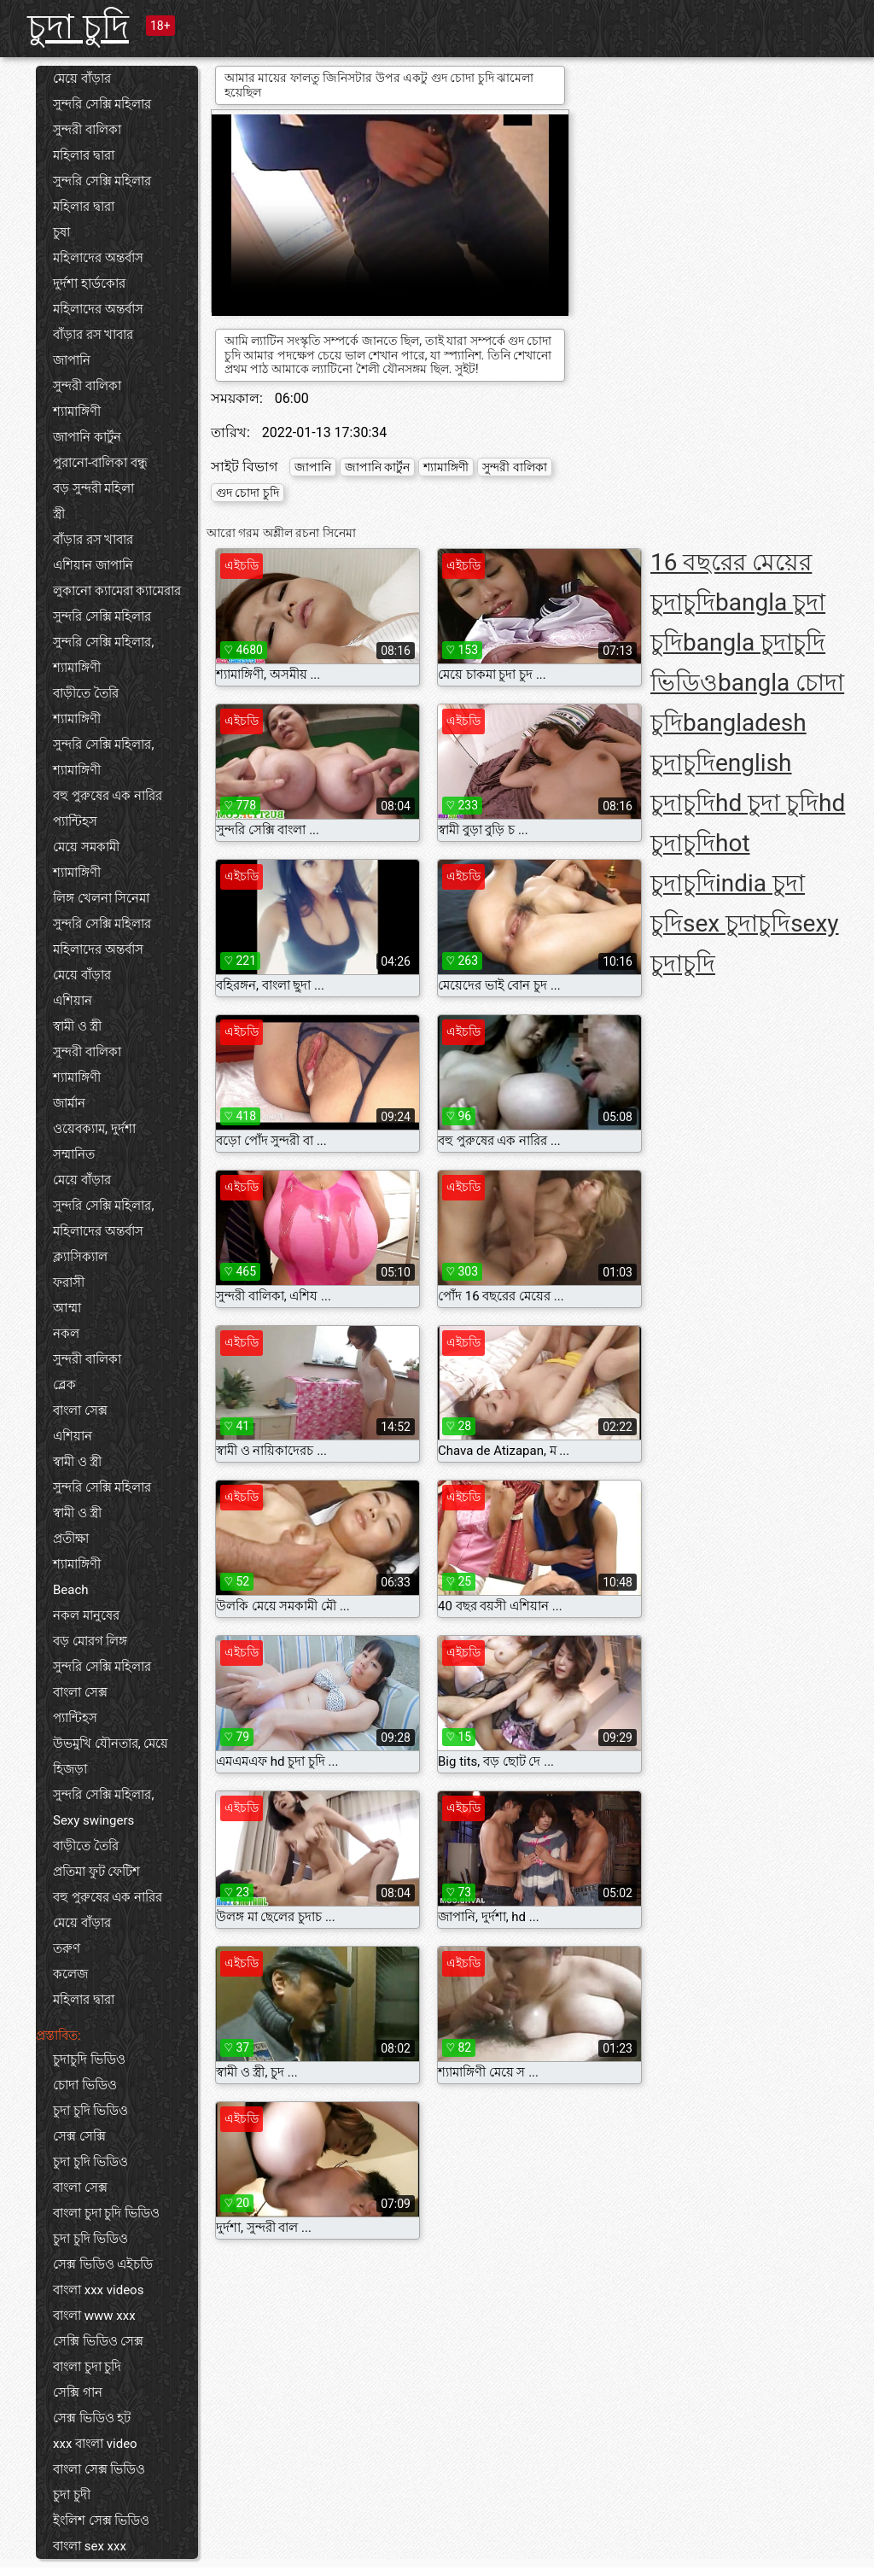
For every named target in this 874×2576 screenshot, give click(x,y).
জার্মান (69, 1103)
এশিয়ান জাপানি (93, 565)
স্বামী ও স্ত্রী (77, 1026)
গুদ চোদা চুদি (247, 492)
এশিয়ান (72, 1000)
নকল (66, 1333)
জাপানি (71, 360)
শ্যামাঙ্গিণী (77, 411)
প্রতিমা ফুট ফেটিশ (96, 1871)
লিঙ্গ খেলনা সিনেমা (101, 898)
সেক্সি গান (77, 2392)
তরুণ (66, 1948)
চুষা (61, 232)
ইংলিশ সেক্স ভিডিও (101, 2520)
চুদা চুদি (78, 27)
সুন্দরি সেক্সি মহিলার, (103, 642)
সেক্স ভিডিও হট (92, 2418)
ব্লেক (64, 1385)
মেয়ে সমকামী (86, 847)
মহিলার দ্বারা (83, 155)
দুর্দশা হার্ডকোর (89, 283)
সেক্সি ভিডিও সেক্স (98, 2341)
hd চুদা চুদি (767, 803)
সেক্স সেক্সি (79, 2136)
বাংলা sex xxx (89, 2546)
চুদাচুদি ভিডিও (89, 2059)
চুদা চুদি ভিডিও (90, 2110)
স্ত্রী (59, 514)
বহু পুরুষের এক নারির (107, 795)
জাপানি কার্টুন (87, 437)
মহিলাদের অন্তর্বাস (98, 258)
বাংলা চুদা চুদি (87, 2366)
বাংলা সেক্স (80, 1410)
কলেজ (70, 1974)
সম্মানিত (74, 1154)
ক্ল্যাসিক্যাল (80, 1257)
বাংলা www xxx (94, 2315)
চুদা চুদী (71, 2495)
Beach (71, 1590)
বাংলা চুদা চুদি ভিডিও (106, 2213)
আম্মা (67, 1308)
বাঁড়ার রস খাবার (93, 334)
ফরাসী (68, 1282)
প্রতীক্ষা (71, 1538)
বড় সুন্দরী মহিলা (93, 488)
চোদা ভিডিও (85, 2085)
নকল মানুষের (86, 1615)
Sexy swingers (93, 1820)
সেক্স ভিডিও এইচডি (103, 2264)
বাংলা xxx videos (98, 2290)
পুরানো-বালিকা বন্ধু (100, 462)
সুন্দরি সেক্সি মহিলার (102, 104)
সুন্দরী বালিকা (87, 129)
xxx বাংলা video (95, 2443)
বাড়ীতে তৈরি (86, 693)
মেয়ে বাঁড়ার (82, 78)
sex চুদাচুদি (736, 923)
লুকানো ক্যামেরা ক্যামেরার (117, 591)
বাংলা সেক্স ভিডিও (99, 2469)
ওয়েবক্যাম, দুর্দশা (94, 1128)
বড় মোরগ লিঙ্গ (90, 1641)
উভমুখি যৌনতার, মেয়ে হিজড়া (110, 1756)
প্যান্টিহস (75, 821)
